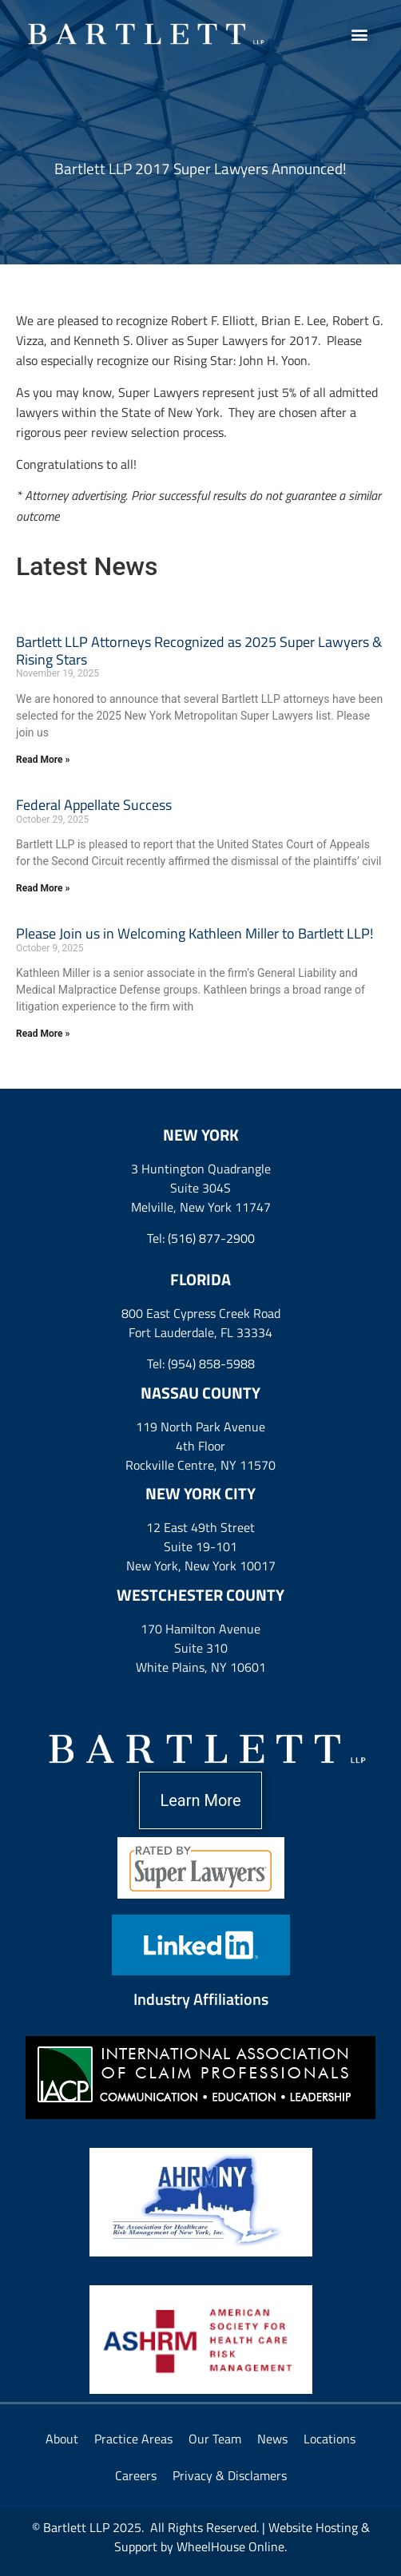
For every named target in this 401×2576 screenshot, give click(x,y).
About (62, 2438)
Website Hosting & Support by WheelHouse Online (242, 2537)
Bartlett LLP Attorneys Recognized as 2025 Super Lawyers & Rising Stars (199, 650)
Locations (329, 2438)
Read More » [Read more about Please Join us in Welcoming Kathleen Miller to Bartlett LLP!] (42, 1033)
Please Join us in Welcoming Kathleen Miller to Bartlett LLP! (194, 933)
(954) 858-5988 (211, 1363)
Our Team (215, 2438)
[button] (360, 34)
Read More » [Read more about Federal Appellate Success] (42, 888)
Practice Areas (133, 2438)
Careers (136, 2475)
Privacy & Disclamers (230, 2475)
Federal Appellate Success (94, 805)
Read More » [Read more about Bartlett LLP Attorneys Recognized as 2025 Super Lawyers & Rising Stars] (42, 759)
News (272, 2438)
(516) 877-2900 (211, 1238)
